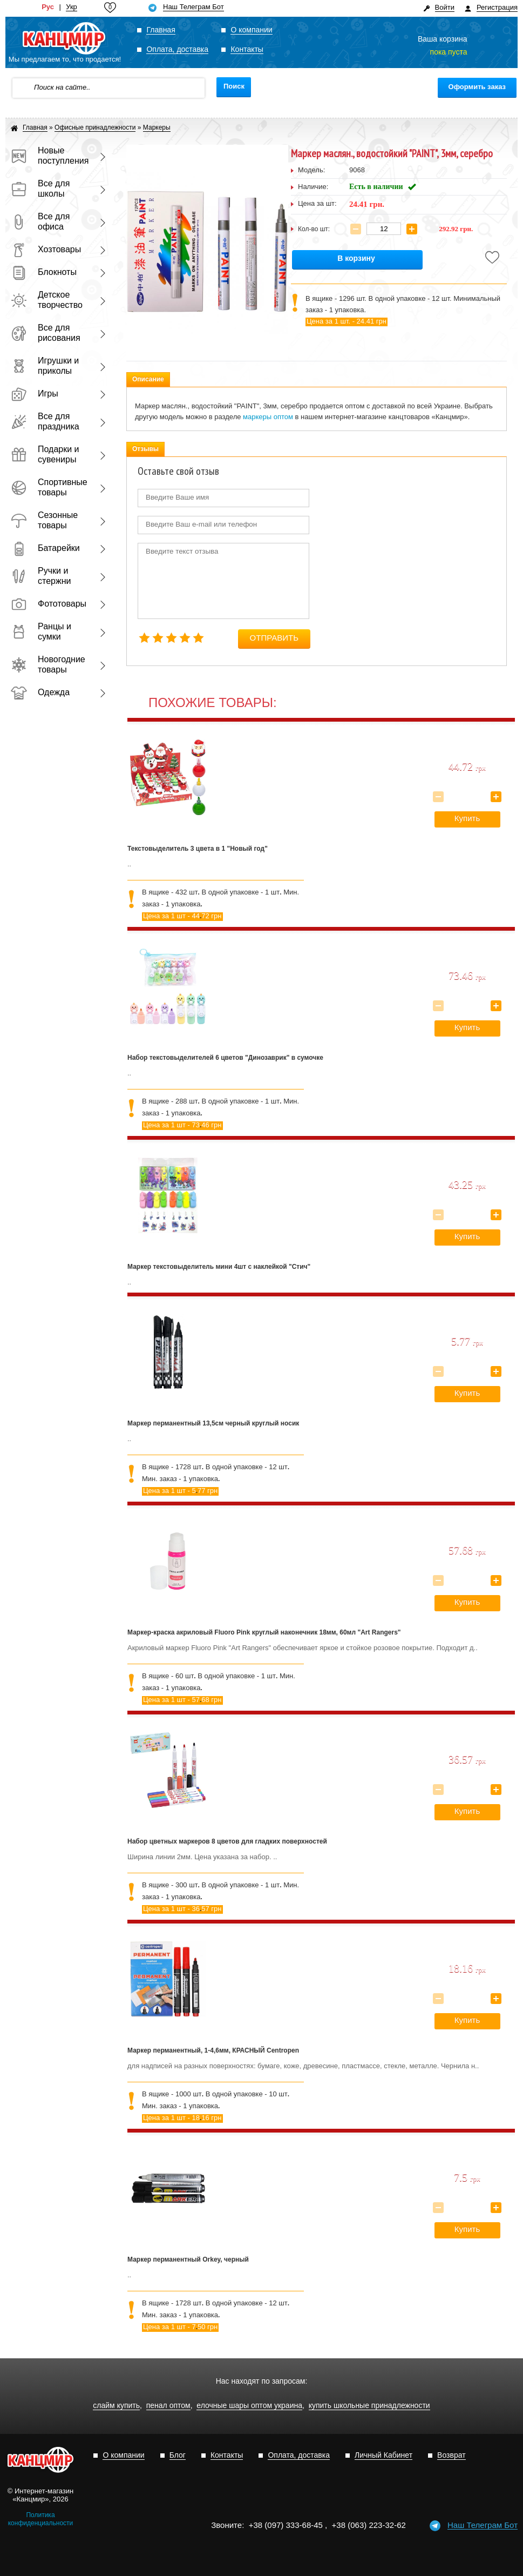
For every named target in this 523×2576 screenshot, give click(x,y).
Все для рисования (45, 332)
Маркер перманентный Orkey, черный (188, 2259)
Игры (34, 393)
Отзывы (145, 449)
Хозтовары (46, 249)
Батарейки (45, 548)
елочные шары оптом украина (249, 2406)
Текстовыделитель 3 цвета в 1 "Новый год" (197, 848)
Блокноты (44, 272)
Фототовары (48, 603)
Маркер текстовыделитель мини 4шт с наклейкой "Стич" (218, 1266)
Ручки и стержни (41, 576)
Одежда (40, 692)
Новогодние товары (48, 664)
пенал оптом (168, 2406)
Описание (148, 379)
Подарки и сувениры (45, 454)
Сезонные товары (44, 520)
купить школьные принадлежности (369, 2406)
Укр (71, 7)
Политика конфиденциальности (40, 2519)
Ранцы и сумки (41, 631)
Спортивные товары (48, 487)
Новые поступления (48, 155)
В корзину (356, 258)
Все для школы (40, 188)
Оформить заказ (477, 87)
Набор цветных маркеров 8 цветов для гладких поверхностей (227, 1841)
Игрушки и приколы (45, 365)
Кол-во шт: (314, 229)
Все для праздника (45, 421)
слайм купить (116, 2406)
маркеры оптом (268, 417)
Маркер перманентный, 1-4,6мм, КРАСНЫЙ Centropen (213, 2050)
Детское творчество (47, 300)
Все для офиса (40, 221)
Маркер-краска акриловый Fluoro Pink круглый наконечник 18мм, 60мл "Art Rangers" (264, 1632)
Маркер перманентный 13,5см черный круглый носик (213, 1423)
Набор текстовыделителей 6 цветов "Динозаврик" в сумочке (225, 1057)
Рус (48, 7)
